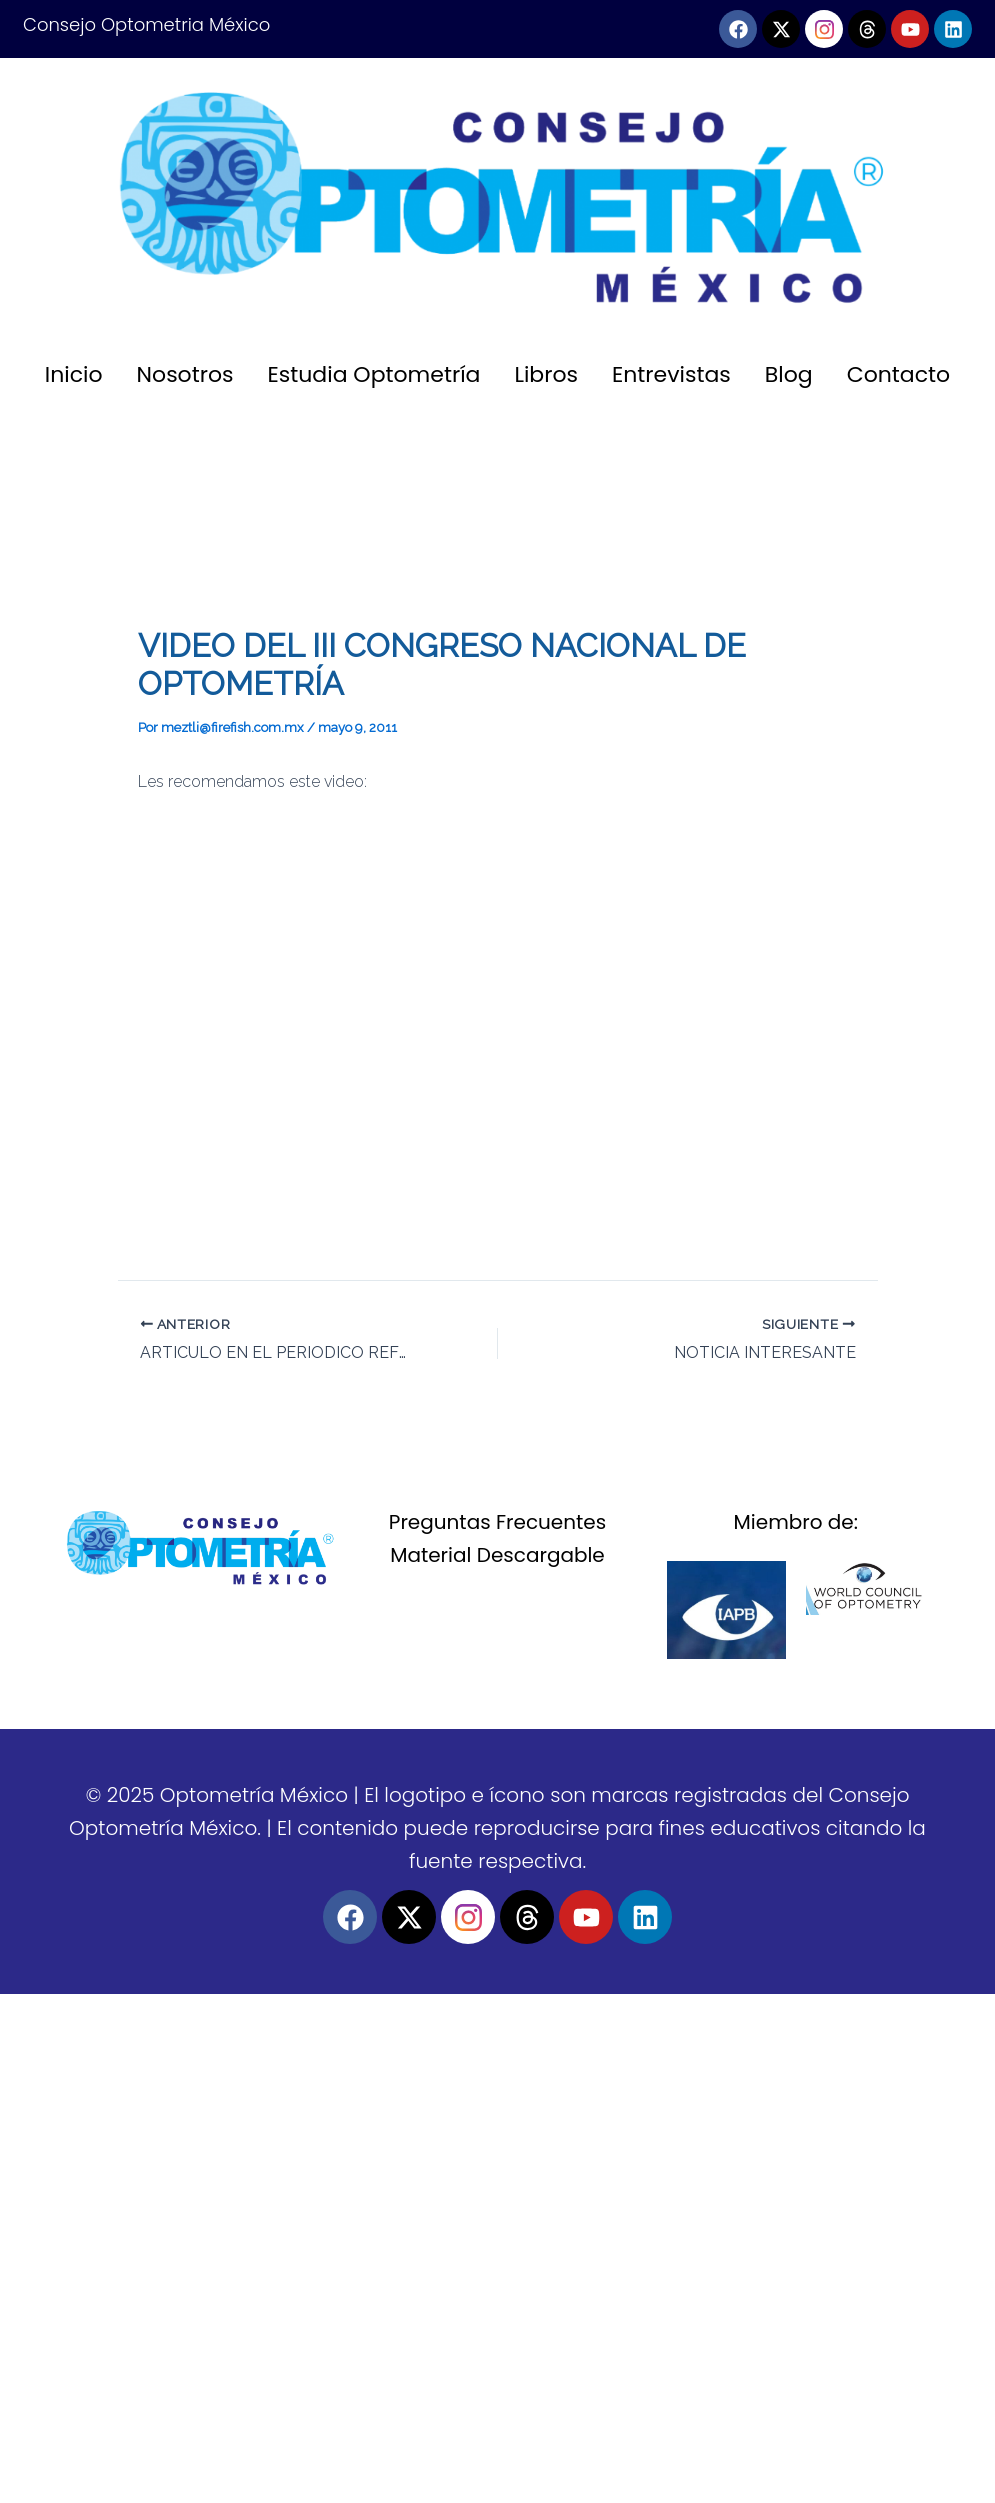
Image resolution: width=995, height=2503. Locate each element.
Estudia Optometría (373, 374)
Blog (789, 374)
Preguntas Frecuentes (497, 1522)
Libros (546, 374)
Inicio (74, 374)
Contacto (898, 374)
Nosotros (185, 374)
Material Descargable (497, 1555)
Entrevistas (671, 374)
